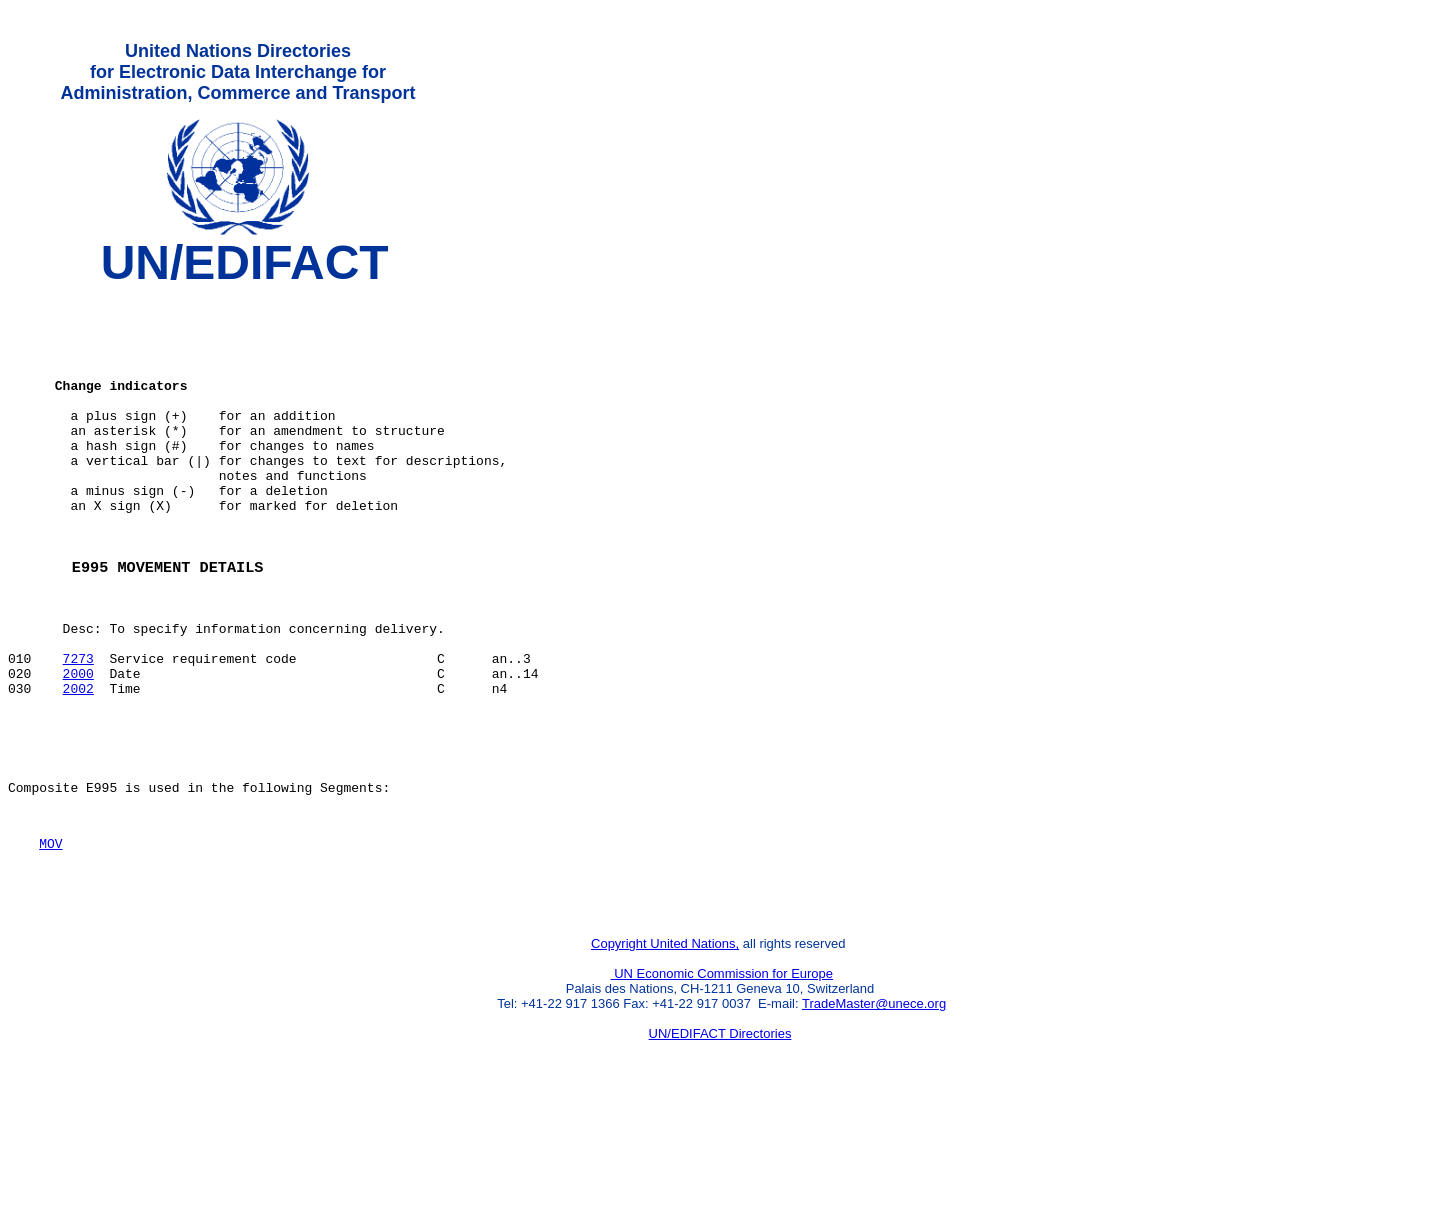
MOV (50, 938)
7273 (78, 729)
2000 (78, 747)
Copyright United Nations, (665, 1047)
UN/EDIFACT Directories (720, 1137)
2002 (78, 765)
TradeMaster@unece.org (874, 1107)
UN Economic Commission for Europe (722, 1077)
